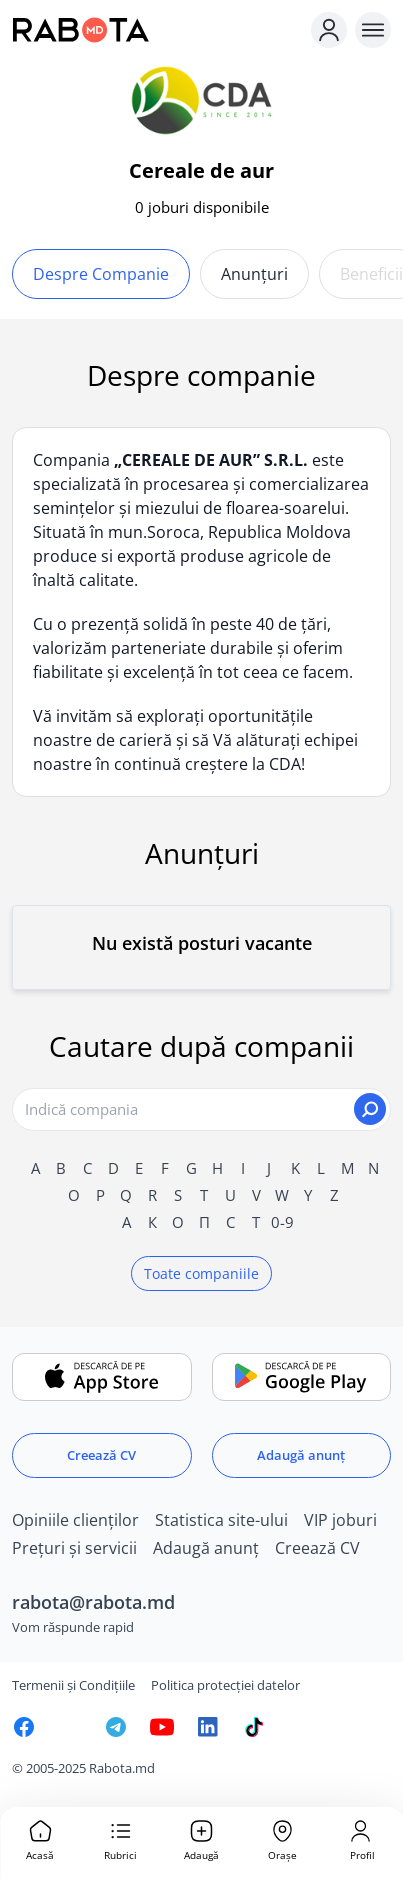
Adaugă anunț (301, 1455)
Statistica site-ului (221, 1520)
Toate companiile (201, 1273)
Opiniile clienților (75, 1520)
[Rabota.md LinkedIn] (208, 1727)
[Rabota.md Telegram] (116, 1727)
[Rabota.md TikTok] (254, 1727)
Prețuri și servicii (74, 1548)
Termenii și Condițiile (73, 1685)
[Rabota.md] (157, 30)
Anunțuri (254, 274)
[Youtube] (162, 1727)
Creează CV (101, 1455)
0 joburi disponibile (202, 207)
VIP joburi (340, 1520)
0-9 (282, 1222)
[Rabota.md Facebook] (24, 1727)
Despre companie (101, 274)
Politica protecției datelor (225, 1685)
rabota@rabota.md (93, 1602)
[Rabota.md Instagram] (70, 1727)
